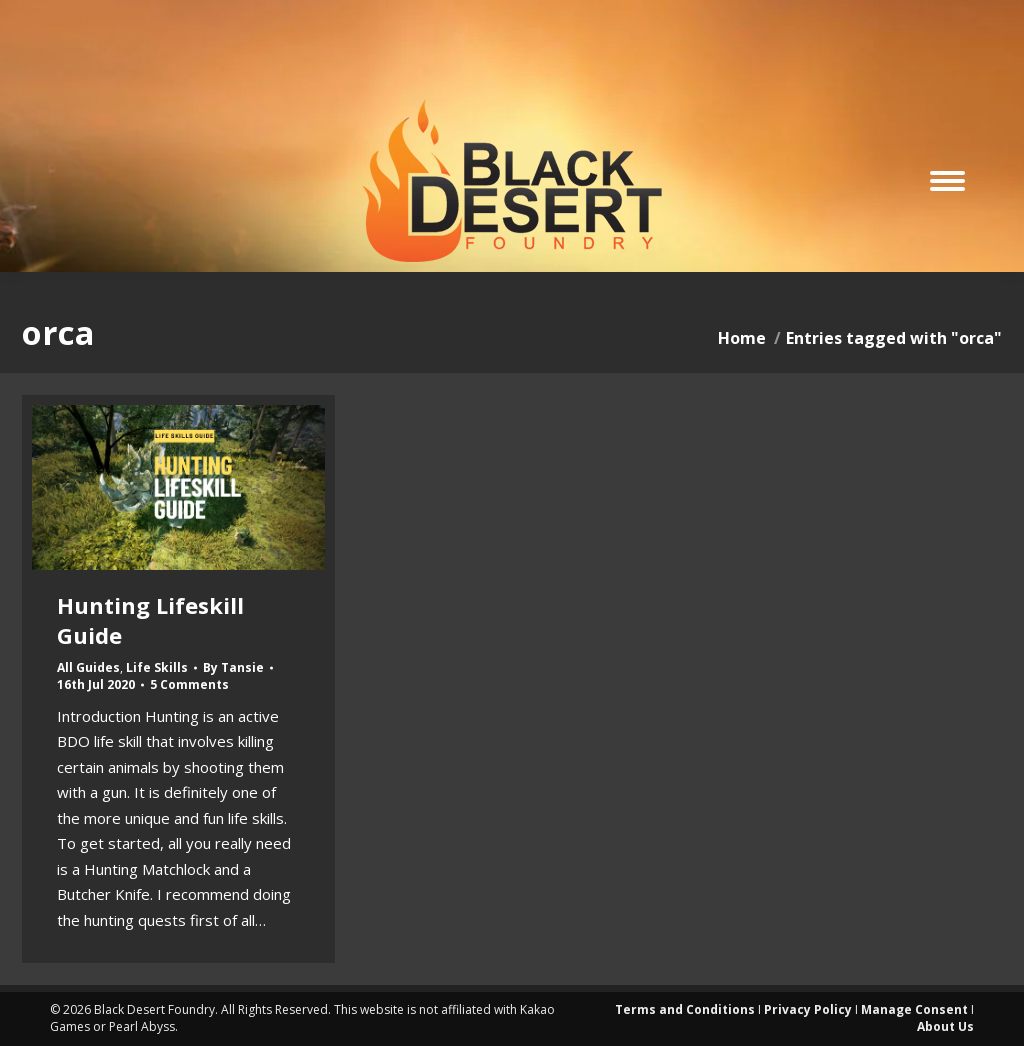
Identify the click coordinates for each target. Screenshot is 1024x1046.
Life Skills (157, 667)
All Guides (88, 667)
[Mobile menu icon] (947, 181)
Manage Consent (914, 1009)
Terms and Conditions (685, 1009)
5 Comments (189, 685)
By (233, 668)
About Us (945, 1026)
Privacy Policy (808, 1009)
